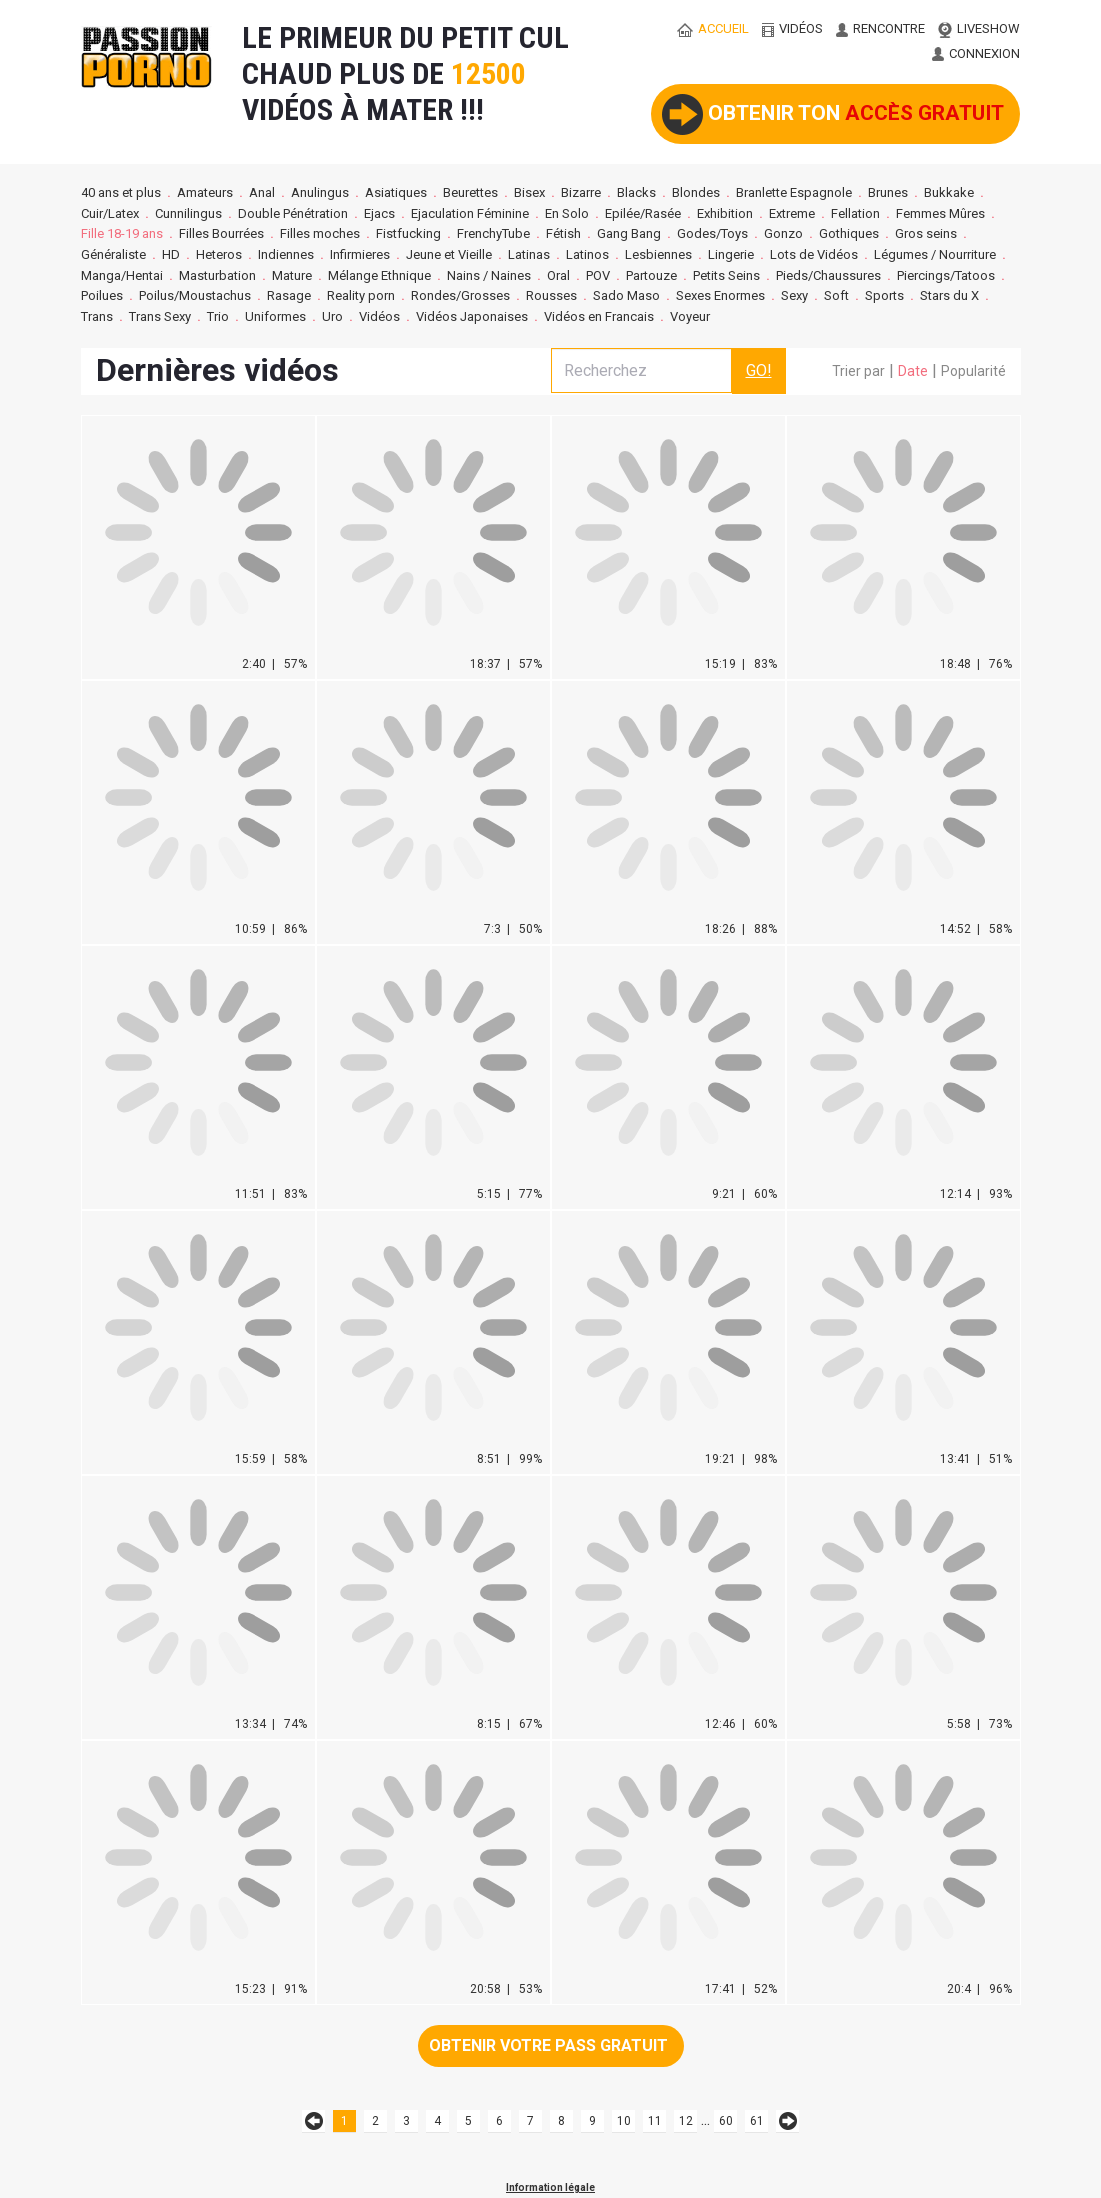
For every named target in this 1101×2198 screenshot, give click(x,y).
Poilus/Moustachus (195, 295)
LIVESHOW (979, 28)
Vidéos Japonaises (472, 316)
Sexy (794, 295)
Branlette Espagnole (794, 192)
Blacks (636, 192)
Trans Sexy (160, 316)
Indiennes (286, 254)
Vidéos (379, 316)
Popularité (973, 371)
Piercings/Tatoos (946, 275)
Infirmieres (360, 254)
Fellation (855, 213)
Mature (292, 275)
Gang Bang (629, 233)
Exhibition (725, 213)
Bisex (529, 192)
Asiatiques (396, 192)
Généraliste (113, 254)
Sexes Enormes (720, 295)
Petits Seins (726, 275)
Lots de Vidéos (814, 254)
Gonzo (783, 233)
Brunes (888, 192)
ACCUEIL (713, 28)
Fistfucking (408, 233)
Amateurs (205, 192)
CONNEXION (976, 53)
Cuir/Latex (110, 213)
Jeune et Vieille (449, 254)
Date (913, 371)
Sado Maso (626, 295)
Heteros (219, 254)
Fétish (563, 233)
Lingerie (731, 254)
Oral (558, 275)
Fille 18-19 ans (122, 233)
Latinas (529, 254)
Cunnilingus (188, 213)
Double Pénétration (293, 213)
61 (757, 2121)
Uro (332, 316)
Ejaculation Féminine (470, 213)
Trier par (858, 371)
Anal (262, 192)
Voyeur (691, 316)
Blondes (696, 192)
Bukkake (949, 192)
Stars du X (949, 295)
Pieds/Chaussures (828, 275)
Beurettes (470, 192)
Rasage (289, 295)
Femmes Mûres (940, 213)
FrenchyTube (493, 233)
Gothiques (849, 233)
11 (655, 2121)
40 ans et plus (121, 192)
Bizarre (581, 192)
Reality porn (361, 295)
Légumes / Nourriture (935, 254)
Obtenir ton (833, 114)
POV (598, 275)
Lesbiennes (658, 254)
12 (686, 2121)
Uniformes (275, 316)
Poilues (102, 295)
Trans (97, 316)
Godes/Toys (712, 233)
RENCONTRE (880, 28)
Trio (218, 316)
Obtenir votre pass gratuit (548, 2045)
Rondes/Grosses (460, 295)
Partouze (651, 275)
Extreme (792, 213)
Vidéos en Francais (599, 316)
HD (171, 254)
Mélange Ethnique (379, 275)
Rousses (551, 295)
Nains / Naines (489, 275)
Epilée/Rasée (643, 213)
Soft (836, 295)
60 (726, 2121)
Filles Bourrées (221, 233)
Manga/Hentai (122, 275)
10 (624, 2121)
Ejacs (379, 213)
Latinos (587, 254)
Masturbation (217, 275)
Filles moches (320, 233)
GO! (759, 370)
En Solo (567, 213)
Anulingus (320, 192)
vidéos (792, 28)
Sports (884, 295)
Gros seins (926, 233)
